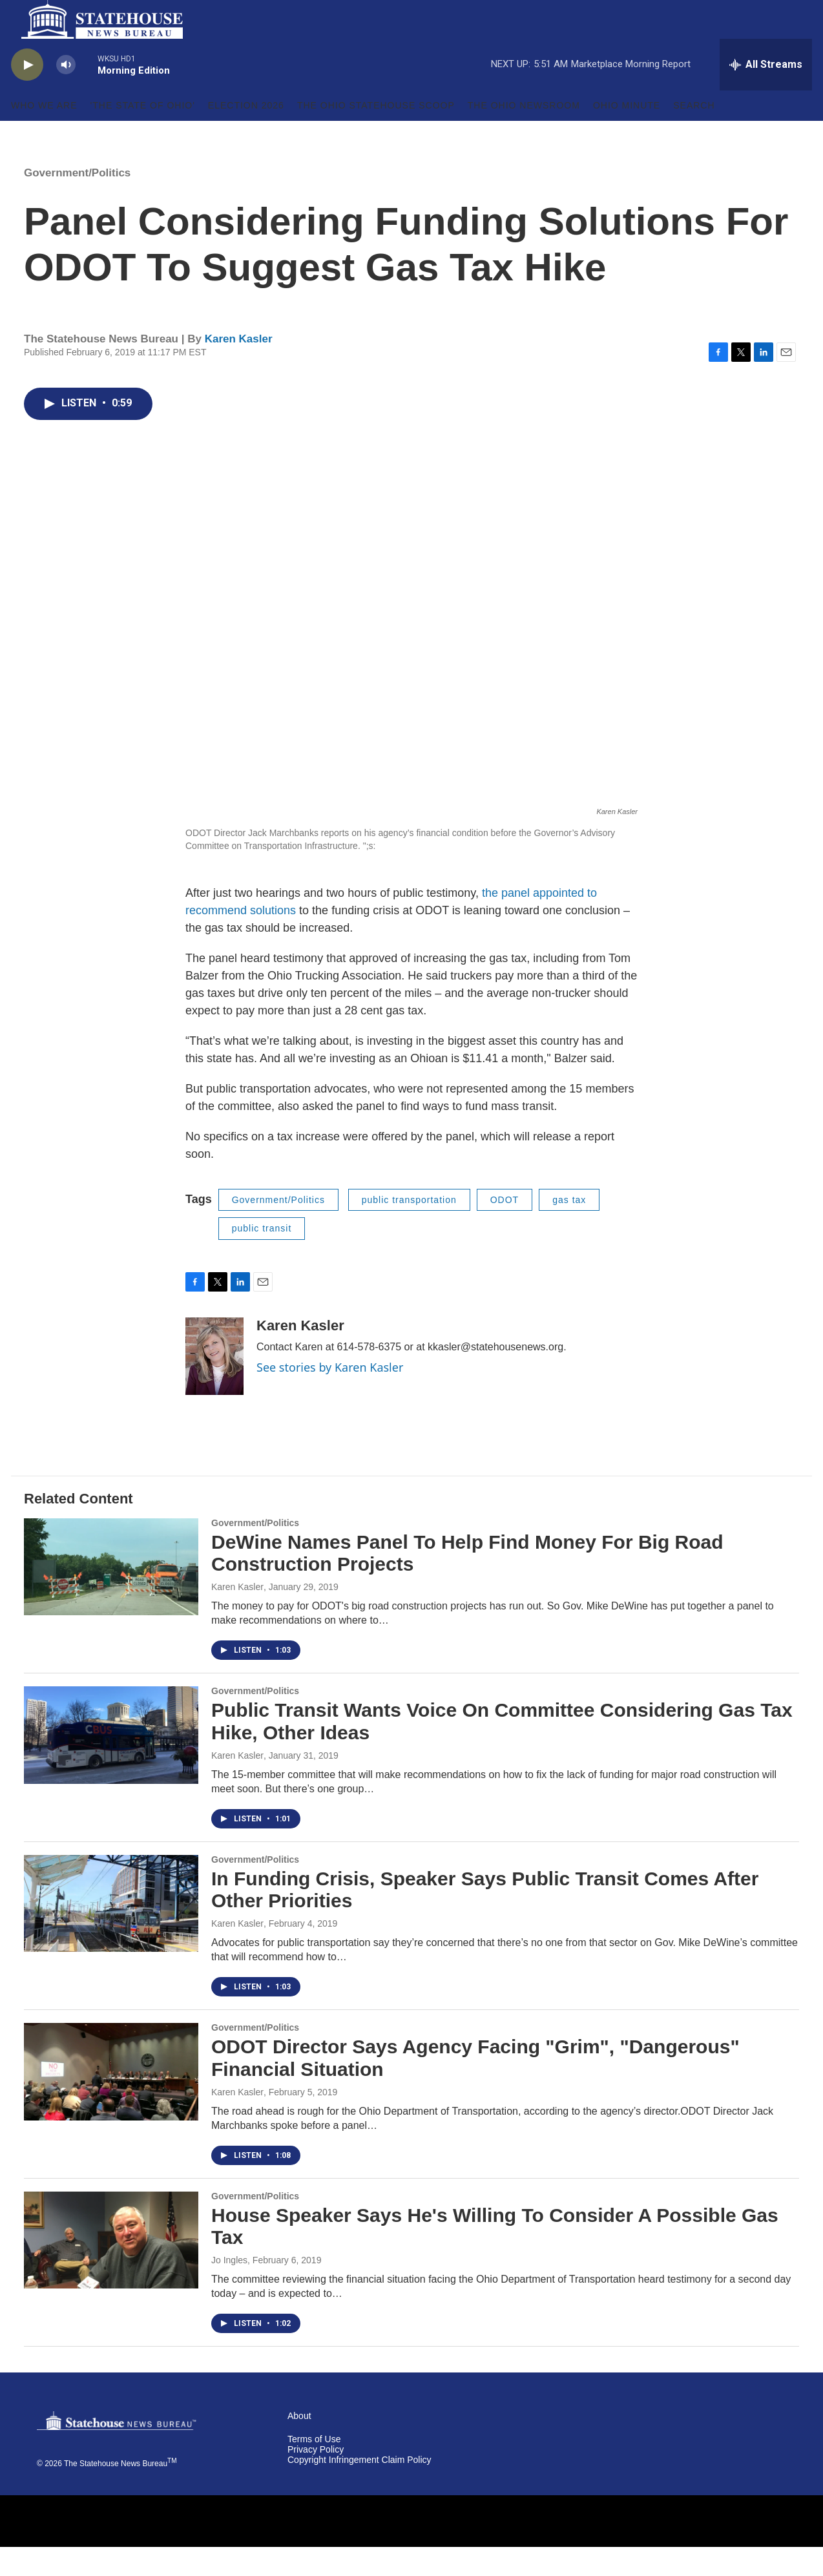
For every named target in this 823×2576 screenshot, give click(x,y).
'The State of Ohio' (142, 134)
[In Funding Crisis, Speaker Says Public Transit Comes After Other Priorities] (111, 1932)
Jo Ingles (229, 2289)
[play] (27, 94)
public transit (262, 1257)
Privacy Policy (315, 2479)
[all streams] (766, 94)
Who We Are (44, 134)
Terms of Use (313, 2468)
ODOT (504, 1229)
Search (693, 134)
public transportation (409, 1229)
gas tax (569, 1229)
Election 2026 (246, 134)
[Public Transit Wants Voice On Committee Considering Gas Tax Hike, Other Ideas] (111, 1763)
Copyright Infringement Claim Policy (359, 2489)
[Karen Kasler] (214, 1385)
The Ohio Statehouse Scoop (376, 134)
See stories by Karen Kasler (329, 1396)
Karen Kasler (239, 368)
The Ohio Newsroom (524, 134)
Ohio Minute (626, 134)
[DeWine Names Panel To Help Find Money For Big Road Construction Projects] (111, 1595)
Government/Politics (77, 202)
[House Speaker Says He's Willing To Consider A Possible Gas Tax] (111, 2269)
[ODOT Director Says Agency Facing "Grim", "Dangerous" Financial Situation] (111, 2100)
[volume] (66, 94)
